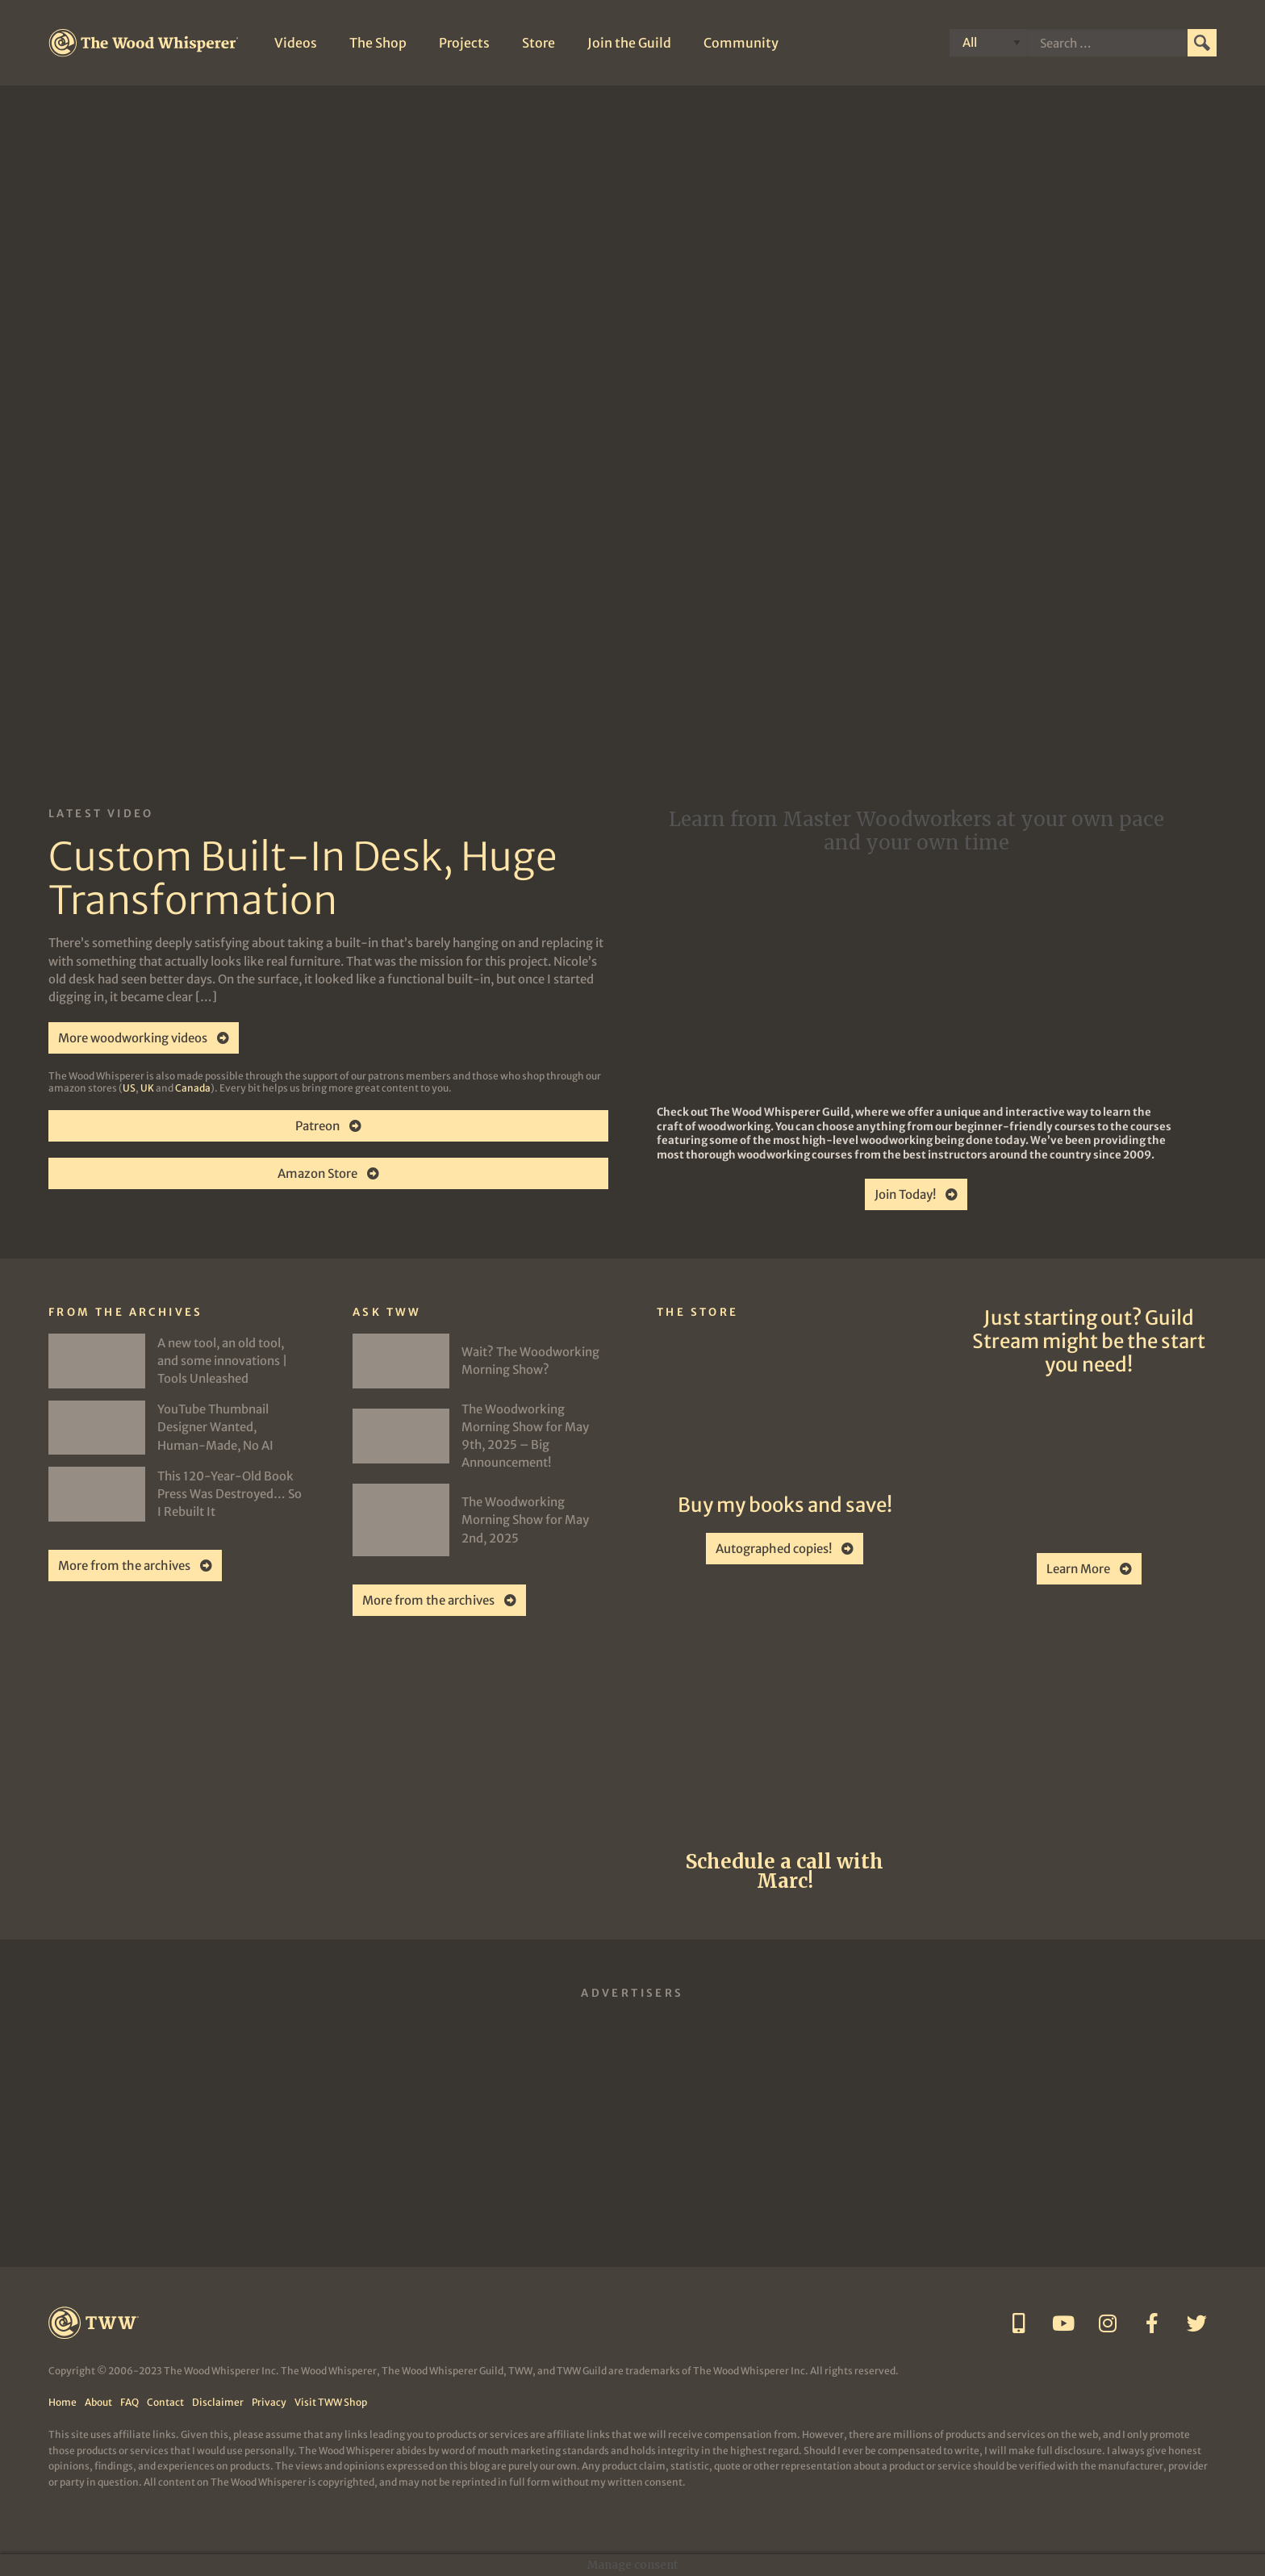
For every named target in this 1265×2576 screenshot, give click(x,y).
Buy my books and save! (785, 1505)
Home (62, 2402)
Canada (193, 1088)
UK (147, 1088)
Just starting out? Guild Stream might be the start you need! (1088, 1341)
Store (538, 43)
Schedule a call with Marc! (784, 1871)
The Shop (378, 43)
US (129, 1088)
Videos (295, 43)
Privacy (269, 2402)
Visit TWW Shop (330, 2402)
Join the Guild (629, 43)
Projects (464, 43)
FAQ (129, 2402)
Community (741, 43)
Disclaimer (218, 2402)
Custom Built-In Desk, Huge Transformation (302, 879)
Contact (165, 2402)
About (98, 2402)
